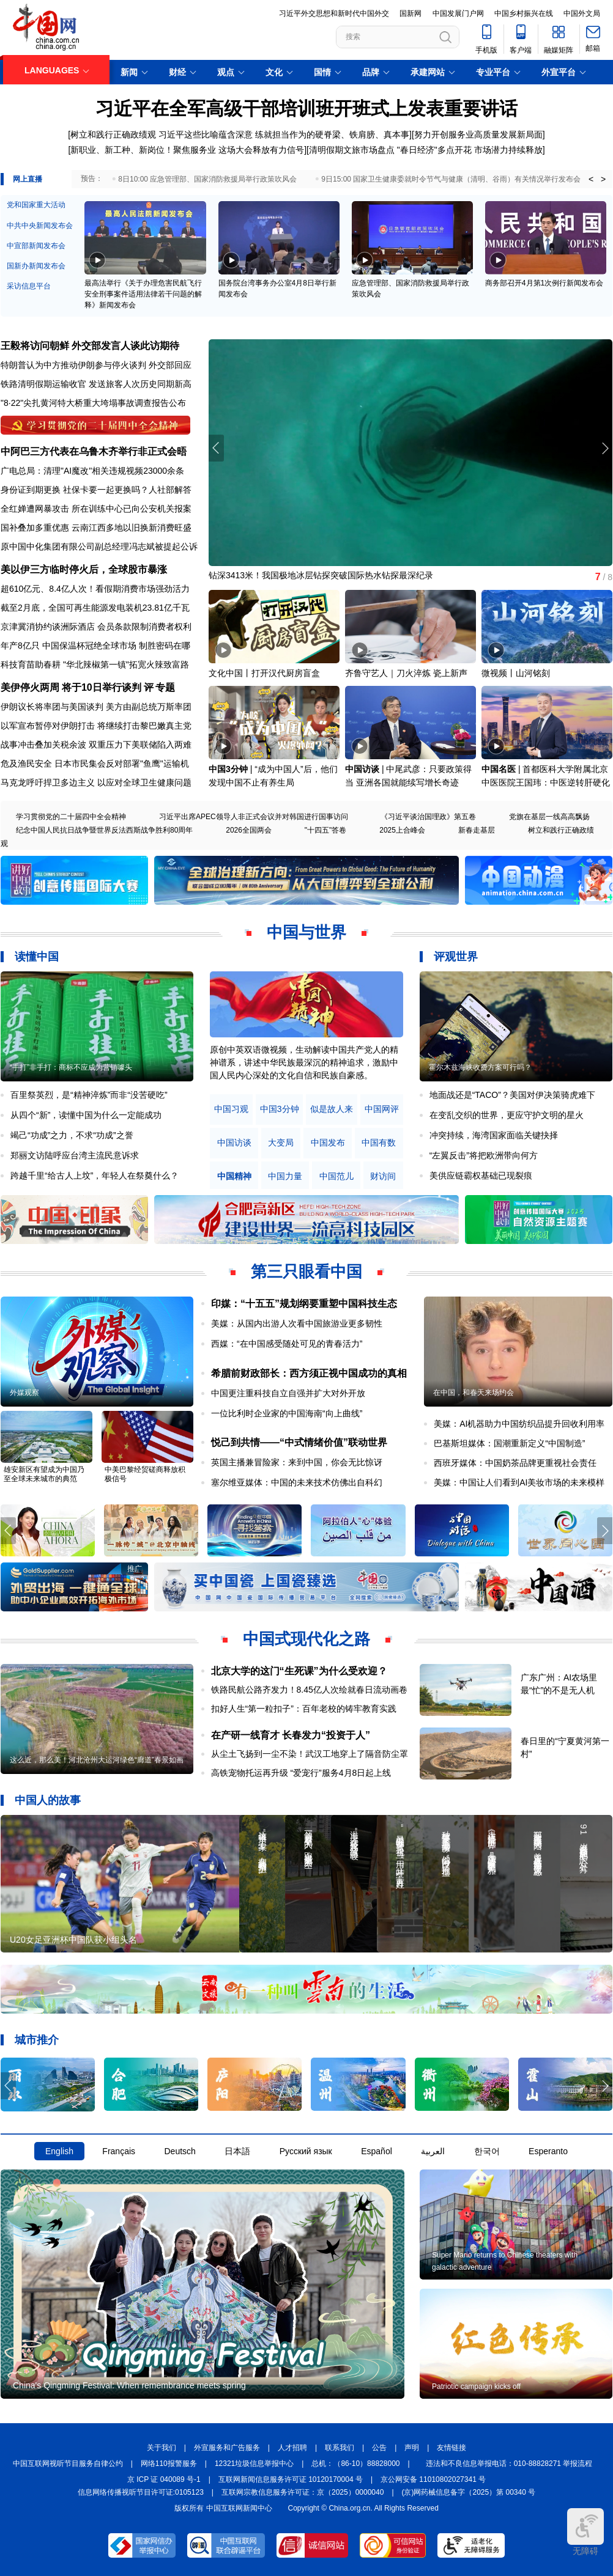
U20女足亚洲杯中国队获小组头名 (73, 1940)
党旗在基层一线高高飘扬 (549, 816)
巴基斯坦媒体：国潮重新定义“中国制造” (509, 1443)
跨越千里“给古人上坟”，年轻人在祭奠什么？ (94, 1175)
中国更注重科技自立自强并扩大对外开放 (288, 1393)
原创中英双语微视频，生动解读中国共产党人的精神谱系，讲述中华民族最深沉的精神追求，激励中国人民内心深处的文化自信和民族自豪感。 (304, 1062)
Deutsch (179, 2151)
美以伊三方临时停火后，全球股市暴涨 (84, 569)
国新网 (410, 13)
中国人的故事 (48, 1800)
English (59, 2151)
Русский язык (306, 2151)
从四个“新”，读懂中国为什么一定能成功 (86, 1115)
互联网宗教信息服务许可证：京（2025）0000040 (302, 2492)
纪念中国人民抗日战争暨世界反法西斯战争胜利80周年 (104, 830)
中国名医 (498, 769)
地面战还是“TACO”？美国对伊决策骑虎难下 (512, 1095)
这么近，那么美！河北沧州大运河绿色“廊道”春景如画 (97, 1760)
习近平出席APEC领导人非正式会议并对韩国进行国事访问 (253, 816)
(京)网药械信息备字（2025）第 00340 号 (469, 2492)
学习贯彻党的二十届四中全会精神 (71, 816)
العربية (433, 2151)
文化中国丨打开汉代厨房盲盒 (264, 673)
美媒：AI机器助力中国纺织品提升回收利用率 (519, 1424)
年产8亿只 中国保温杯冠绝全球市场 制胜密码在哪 (95, 645)
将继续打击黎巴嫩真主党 (144, 725)
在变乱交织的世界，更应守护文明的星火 (506, 1115)
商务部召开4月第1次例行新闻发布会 (544, 283)
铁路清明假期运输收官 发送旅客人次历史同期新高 (96, 384)
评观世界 (456, 957)
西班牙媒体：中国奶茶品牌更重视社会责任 (515, 1463)
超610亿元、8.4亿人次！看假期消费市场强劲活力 (95, 589)
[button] (604, 448)
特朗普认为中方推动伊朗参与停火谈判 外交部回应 (96, 365)
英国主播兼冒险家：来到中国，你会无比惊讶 (296, 1462)
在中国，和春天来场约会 (473, 1392)
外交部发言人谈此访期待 (125, 345)
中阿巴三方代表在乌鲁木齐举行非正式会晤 (94, 451)
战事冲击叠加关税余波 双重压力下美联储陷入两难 (96, 744)
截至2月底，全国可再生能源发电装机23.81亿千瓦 (95, 608)
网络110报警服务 (169, 2463)
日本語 (237, 2151)
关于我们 (161, 2447)
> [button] (603, 179)
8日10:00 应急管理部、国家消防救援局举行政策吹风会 (207, 179)
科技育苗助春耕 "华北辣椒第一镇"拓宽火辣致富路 (95, 664)
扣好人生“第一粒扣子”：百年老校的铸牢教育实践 (303, 1708)
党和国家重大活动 (36, 205)
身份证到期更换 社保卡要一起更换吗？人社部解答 (96, 490)
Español (376, 2151)
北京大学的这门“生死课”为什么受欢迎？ (299, 1671)
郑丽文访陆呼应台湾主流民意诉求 (74, 1155)
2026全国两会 (249, 830)
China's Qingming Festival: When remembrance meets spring (129, 2385)
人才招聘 (292, 2447)
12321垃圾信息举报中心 (254, 2463)
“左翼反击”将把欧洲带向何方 (483, 1155)
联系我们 (339, 2447)
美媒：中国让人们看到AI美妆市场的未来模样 (519, 1482)
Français (118, 2151)
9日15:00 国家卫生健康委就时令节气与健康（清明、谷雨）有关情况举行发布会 (451, 179)
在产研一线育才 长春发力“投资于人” (290, 1735)
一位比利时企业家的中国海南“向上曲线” (286, 1413)
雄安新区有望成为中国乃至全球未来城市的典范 (44, 1474)
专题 (165, 687)
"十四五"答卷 (326, 830)
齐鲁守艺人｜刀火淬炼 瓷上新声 (406, 673)
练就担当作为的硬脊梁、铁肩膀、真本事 (332, 134)
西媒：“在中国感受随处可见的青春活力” (286, 1344)
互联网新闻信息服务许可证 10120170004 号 (290, 2479)
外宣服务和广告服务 (227, 2447)
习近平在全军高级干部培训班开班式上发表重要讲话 (306, 108)
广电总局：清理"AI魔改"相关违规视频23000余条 (92, 471)
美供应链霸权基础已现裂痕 (480, 1175)
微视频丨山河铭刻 (515, 673)
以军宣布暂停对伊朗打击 (48, 725)
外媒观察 (24, 1392)
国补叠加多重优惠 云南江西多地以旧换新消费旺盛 (96, 527)
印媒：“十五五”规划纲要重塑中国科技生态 (304, 1303)
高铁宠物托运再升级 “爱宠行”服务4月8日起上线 (301, 1773)
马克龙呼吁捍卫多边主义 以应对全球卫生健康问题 (96, 782)
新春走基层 (476, 830)
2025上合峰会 (402, 830)
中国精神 (234, 1176)
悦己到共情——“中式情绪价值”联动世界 (299, 1442)
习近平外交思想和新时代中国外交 (334, 13)
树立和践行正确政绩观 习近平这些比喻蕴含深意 (161, 134)
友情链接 (451, 2447)
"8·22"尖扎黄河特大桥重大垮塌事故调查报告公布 (93, 403)
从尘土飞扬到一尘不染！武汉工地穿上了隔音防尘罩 (309, 1754)
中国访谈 (362, 769)
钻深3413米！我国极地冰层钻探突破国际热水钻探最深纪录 (321, 575)
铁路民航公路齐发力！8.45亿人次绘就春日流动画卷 (309, 1690)
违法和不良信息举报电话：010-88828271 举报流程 (509, 2463)
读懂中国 (37, 957)
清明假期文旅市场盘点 (352, 150)
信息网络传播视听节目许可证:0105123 (141, 2492)
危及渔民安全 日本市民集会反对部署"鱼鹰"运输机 (95, 763)
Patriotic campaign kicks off (476, 2386)
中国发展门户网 (458, 13)
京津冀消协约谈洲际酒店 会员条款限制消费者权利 (96, 626)
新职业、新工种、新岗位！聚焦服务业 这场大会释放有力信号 (187, 150)
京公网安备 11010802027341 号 (433, 2479)
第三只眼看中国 (306, 1271)
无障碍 (585, 2532)
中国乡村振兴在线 (523, 13)
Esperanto (548, 2151)
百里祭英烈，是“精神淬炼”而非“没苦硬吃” (89, 1095)
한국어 (487, 2151)
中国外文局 (581, 13)
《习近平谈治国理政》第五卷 (428, 816)
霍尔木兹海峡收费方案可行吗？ (480, 1067)
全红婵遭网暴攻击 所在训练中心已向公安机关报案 (96, 508)
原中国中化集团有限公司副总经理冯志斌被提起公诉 (99, 546)
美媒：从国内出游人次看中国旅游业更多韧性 (296, 1323)
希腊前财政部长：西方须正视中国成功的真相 (309, 1373)
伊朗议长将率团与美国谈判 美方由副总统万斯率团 (96, 707)
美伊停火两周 (30, 687)
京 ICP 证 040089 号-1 (164, 2479)
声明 (411, 2447)
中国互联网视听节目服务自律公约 (68, 2463)
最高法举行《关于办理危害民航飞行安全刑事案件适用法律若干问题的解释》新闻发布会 (143, 294)
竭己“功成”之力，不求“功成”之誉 (71, 1135)
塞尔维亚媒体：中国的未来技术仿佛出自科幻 (296, 1482)
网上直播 (27, 179)
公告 (379, 2447)
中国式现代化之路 (306, 1639)
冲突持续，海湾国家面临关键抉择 (493, 1135)
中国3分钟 (228, 769)
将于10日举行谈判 (101, 687)
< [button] (591, 179)
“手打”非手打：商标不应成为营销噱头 (71, 1067)
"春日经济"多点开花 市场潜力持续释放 (470, 150)
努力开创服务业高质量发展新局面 (478, 134)
